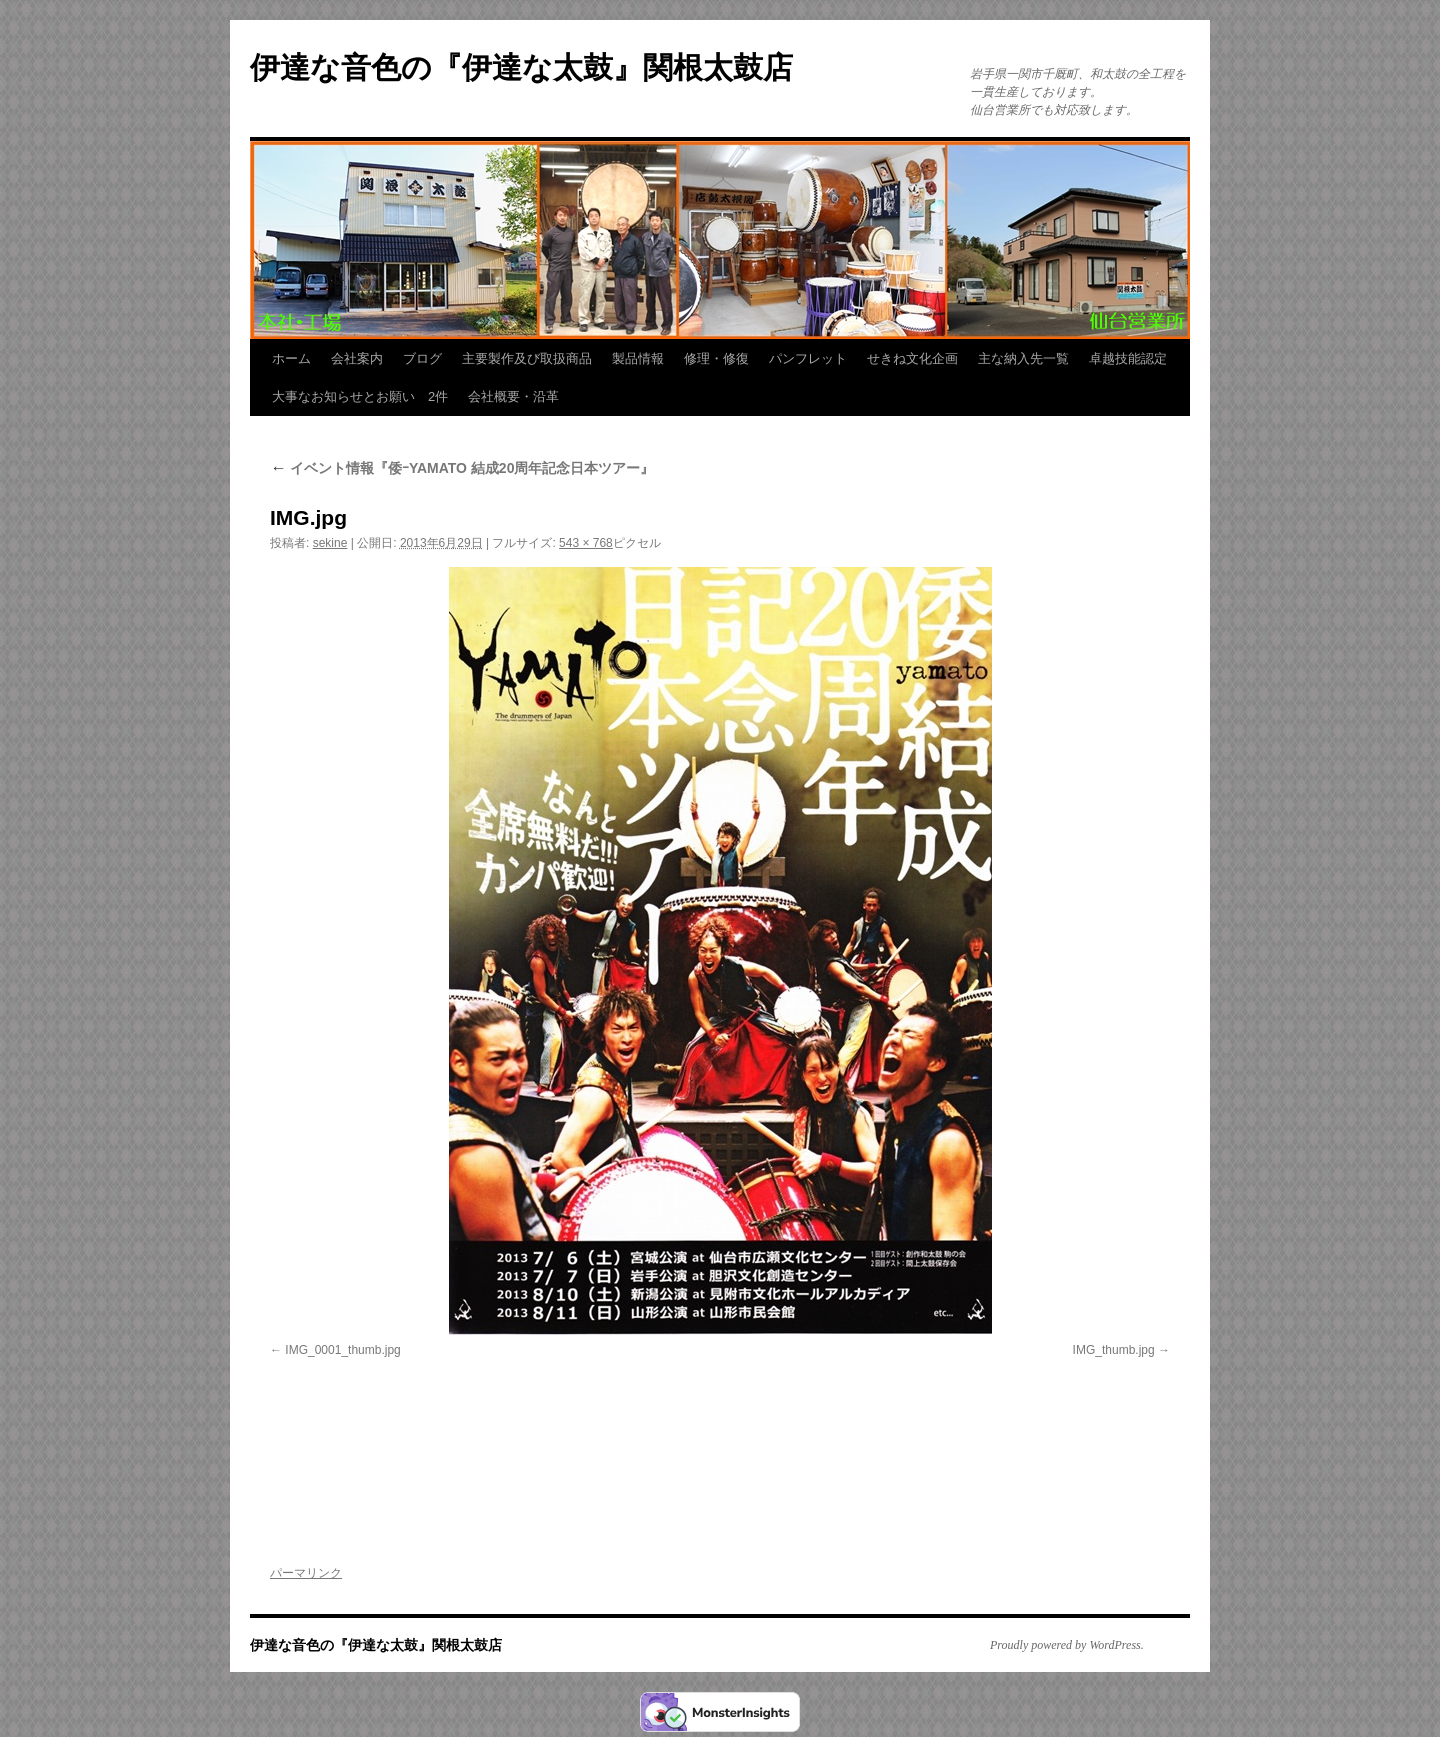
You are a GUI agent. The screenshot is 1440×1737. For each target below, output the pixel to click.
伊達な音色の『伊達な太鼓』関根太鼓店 (521, 67)
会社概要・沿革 (513, 396)
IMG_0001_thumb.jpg (342, 1350)
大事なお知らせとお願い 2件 (360, 396)
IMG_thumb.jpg (1114, 1350)
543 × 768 (586, 543)
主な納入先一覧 (1023, 358)
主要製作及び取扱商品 (527, 358)
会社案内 (357, 358)
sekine (330, 543)
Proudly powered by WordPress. (1067, 1645)
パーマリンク (306, 1573)
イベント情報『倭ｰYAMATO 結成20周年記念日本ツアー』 (462, 468)
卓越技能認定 (1128, 358)
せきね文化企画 (912, 358)
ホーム (291, 358)
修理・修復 (716, 358)
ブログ (422, 358)
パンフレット (808, 358)
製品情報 (638, 358)
